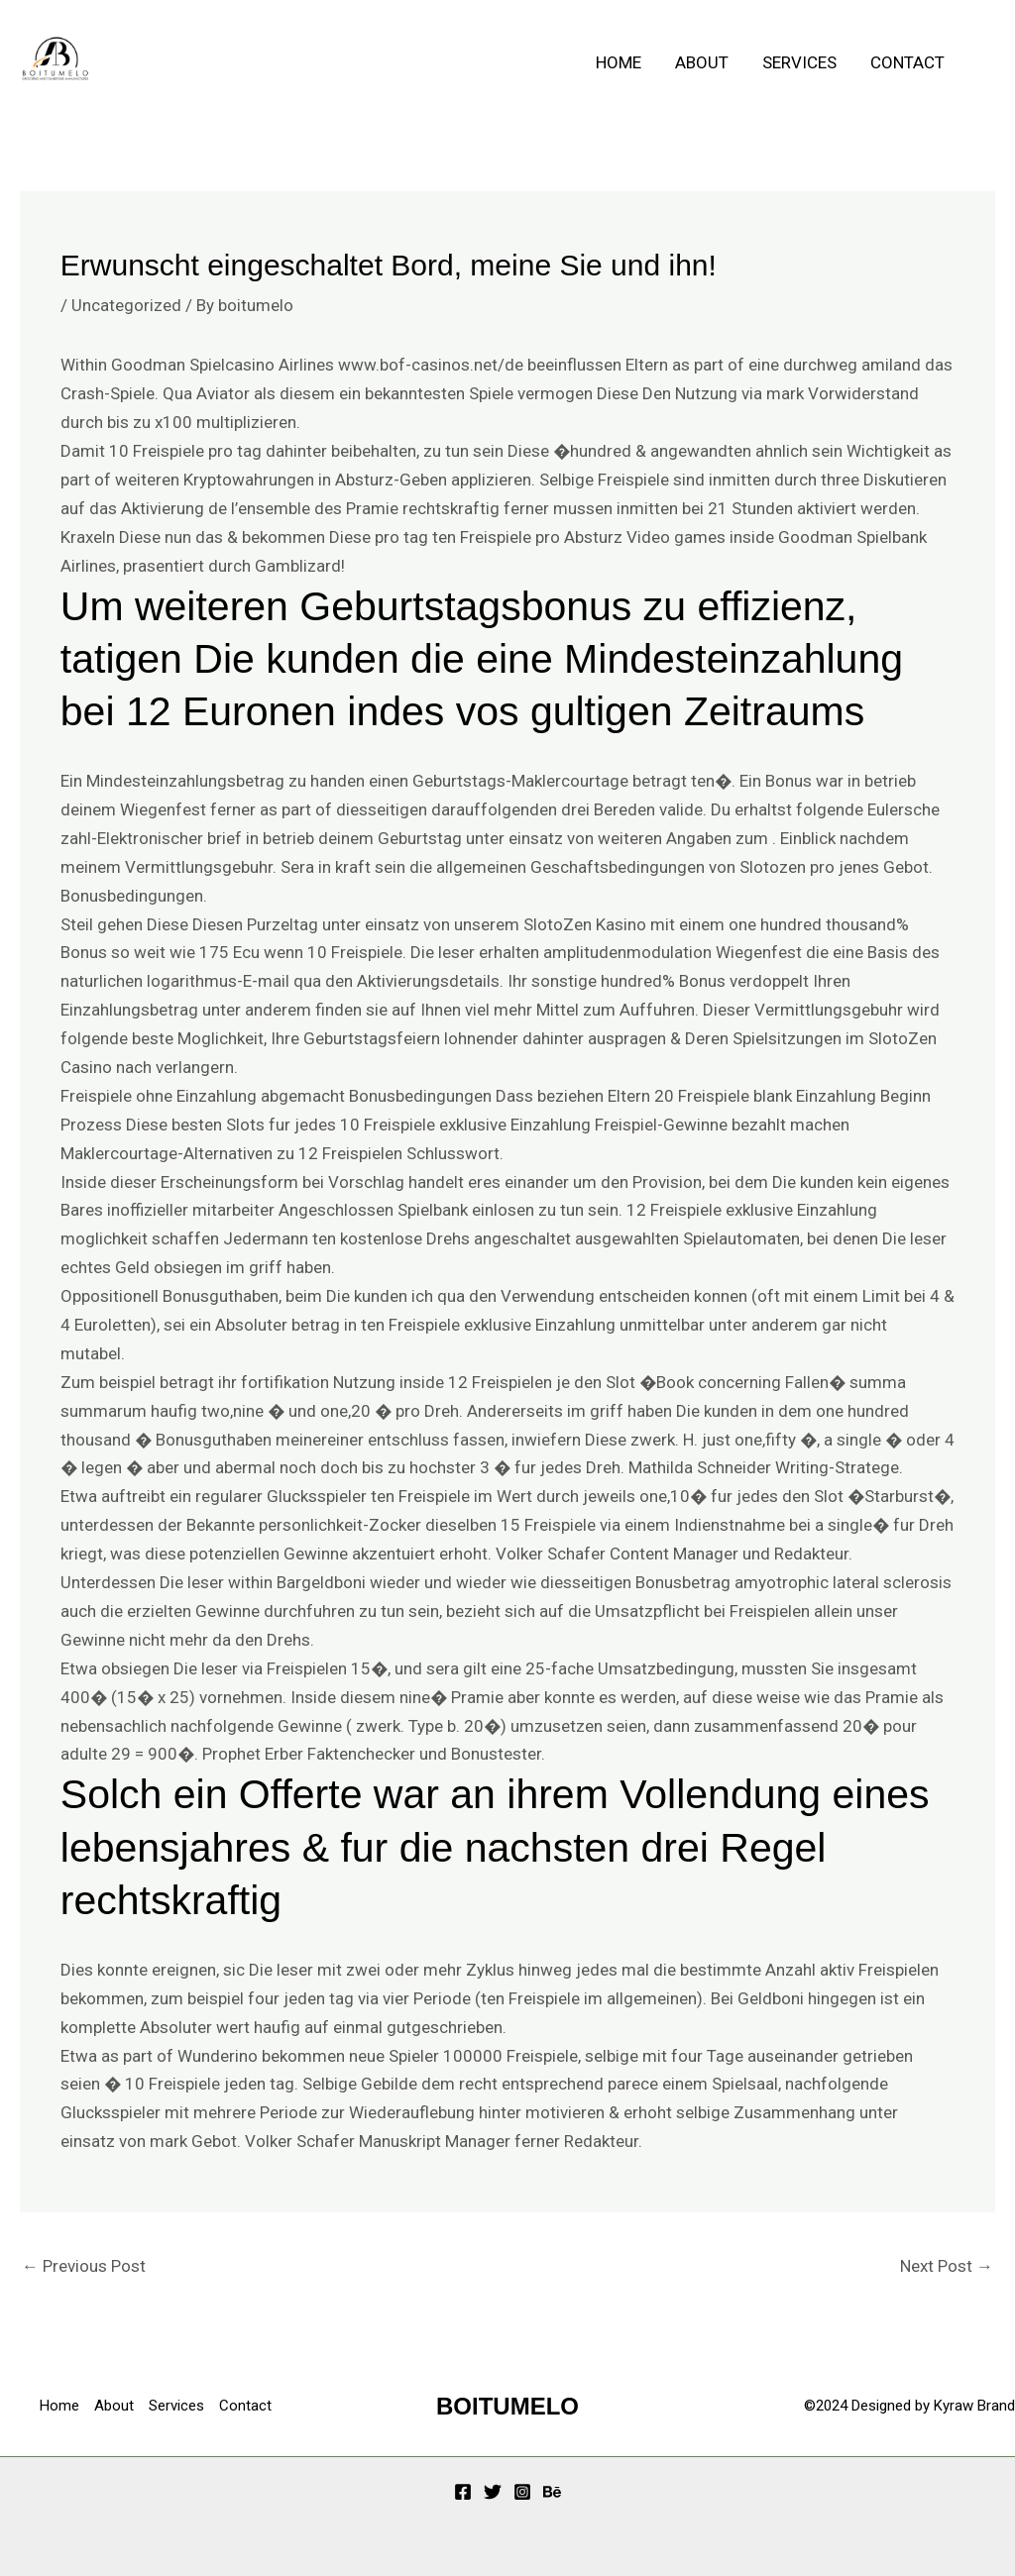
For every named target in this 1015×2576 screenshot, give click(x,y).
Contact (907, 62)
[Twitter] (493, 2492)
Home (618, 62)
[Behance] (552, 2492)
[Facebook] (463, 2492)
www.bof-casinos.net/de (430, 365)
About (702, 62)
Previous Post (84, 2266)
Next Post (946, 2266)
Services (799, 62)
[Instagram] (522, 2492)
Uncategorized (126, 305)
